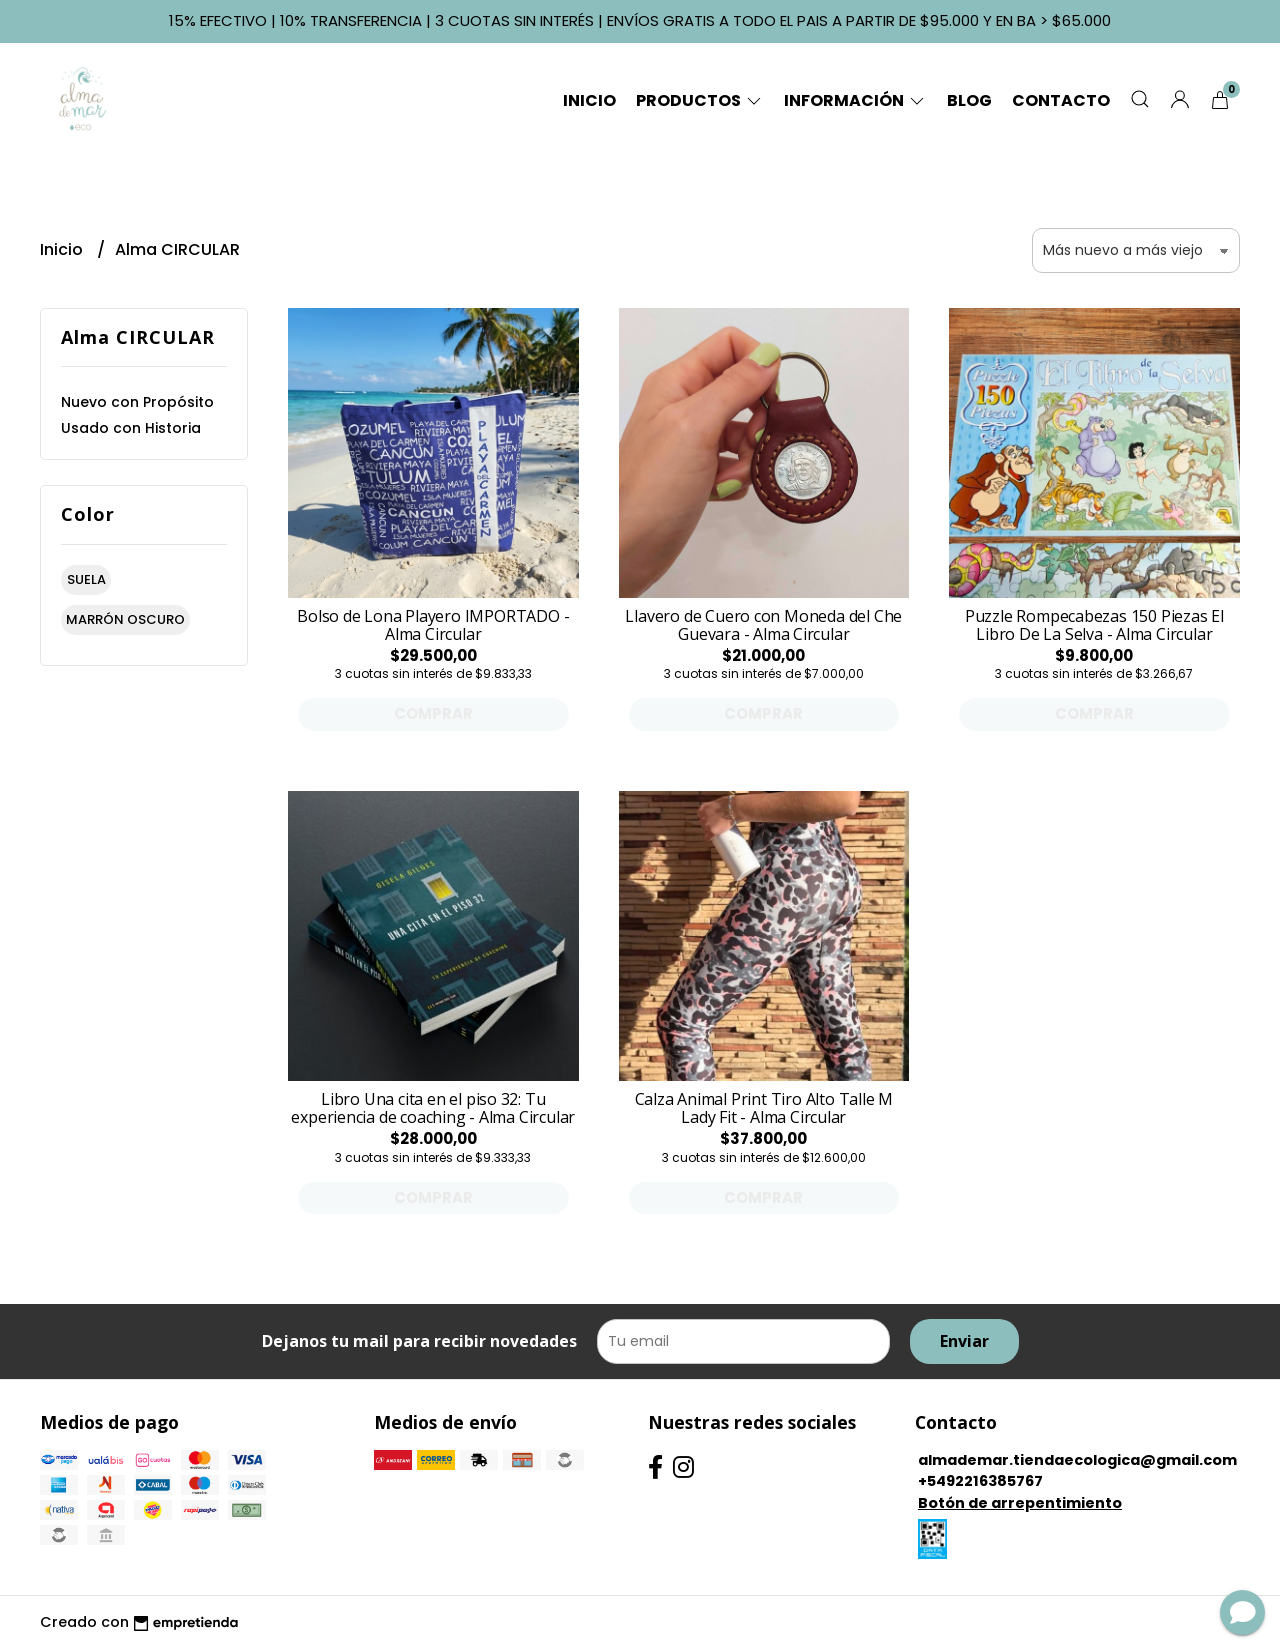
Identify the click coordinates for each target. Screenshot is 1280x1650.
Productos (700, 100)
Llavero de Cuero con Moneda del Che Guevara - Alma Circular (763, 625)
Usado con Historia (131, 428)
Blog (969, 100)
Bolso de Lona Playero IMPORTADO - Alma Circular (433, 625)
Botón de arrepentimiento (1020, 1503)
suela (86, 579)
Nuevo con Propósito (137, 402)
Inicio (589, 100)
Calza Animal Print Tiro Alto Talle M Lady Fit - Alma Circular (764, 1108)
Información (855, 100)
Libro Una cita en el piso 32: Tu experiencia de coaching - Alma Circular (433, 1108)
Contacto (1061, 100)
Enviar (964, 1341)
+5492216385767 (980, 1481)
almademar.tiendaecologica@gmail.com (1077, 1460)
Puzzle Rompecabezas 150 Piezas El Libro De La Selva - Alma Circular (1094, 625)
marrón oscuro (125, 619)
